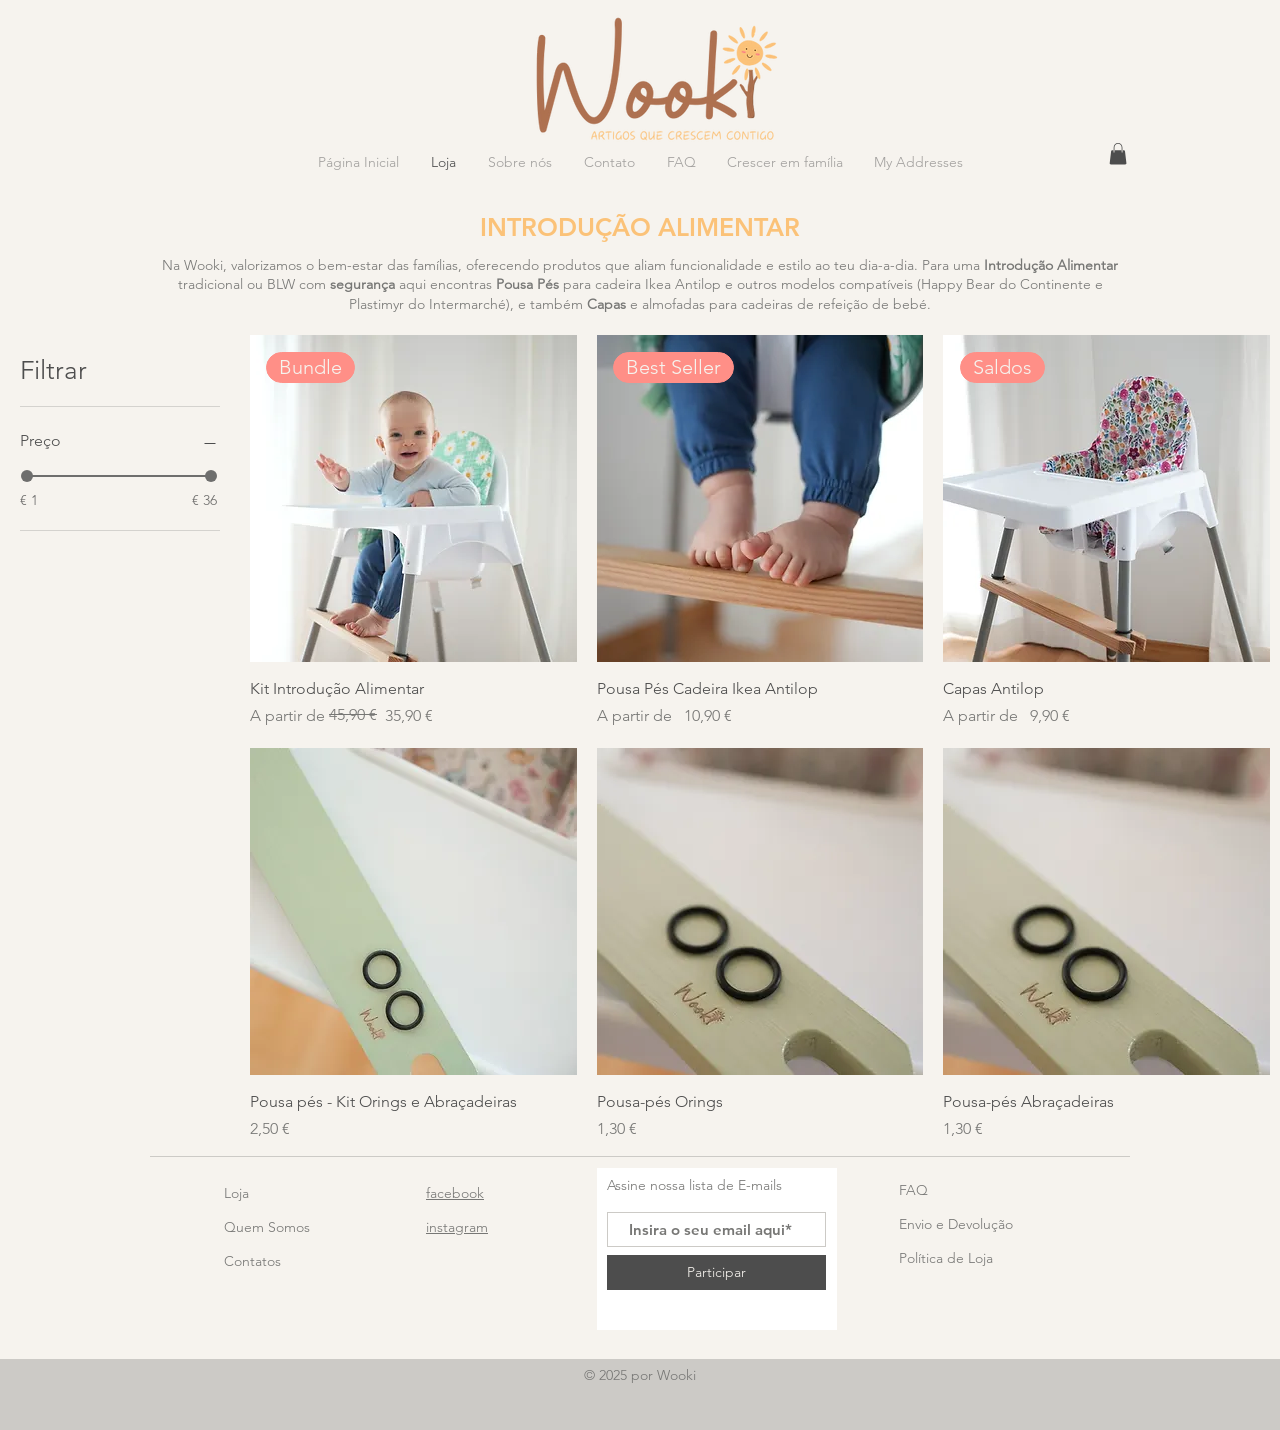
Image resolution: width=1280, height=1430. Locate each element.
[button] (1118, 154)
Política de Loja (946, 1258)
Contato (249, 1261)
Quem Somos (267, 1227)
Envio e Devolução (956, 1224)
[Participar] (716, 1272)
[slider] (27, 476)
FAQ (913, 1190)
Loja (236, 1193)
